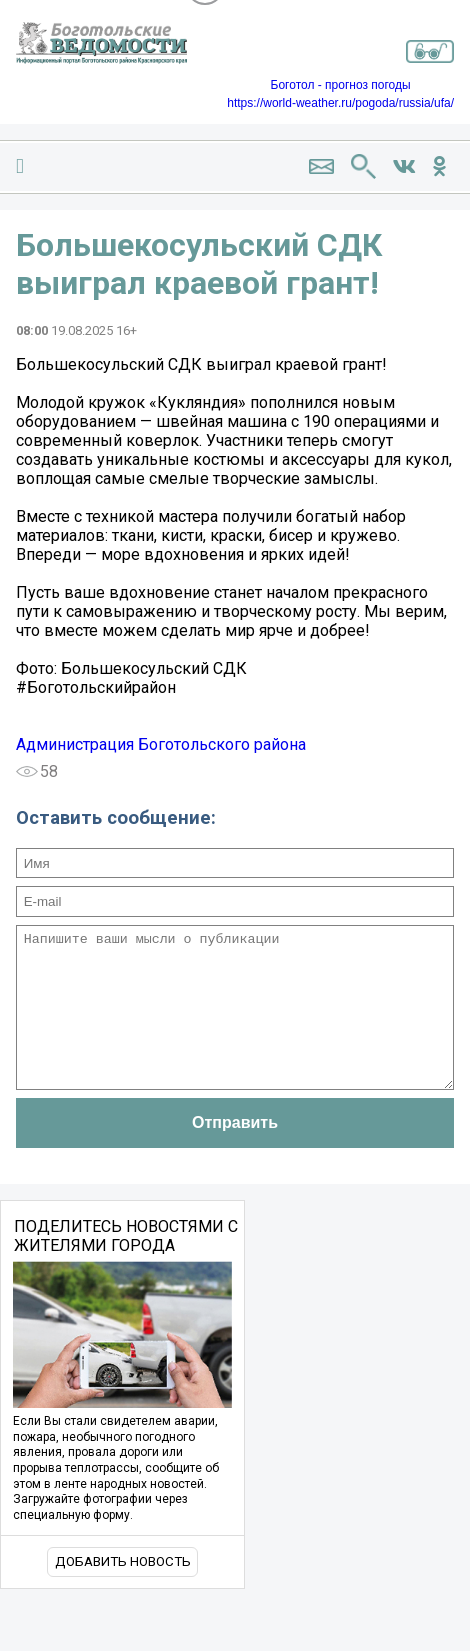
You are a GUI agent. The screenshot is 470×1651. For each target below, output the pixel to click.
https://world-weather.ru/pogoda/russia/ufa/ (340, 103)
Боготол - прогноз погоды (341, 85)
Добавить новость (123, 1591)
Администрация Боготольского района (161, 744)
